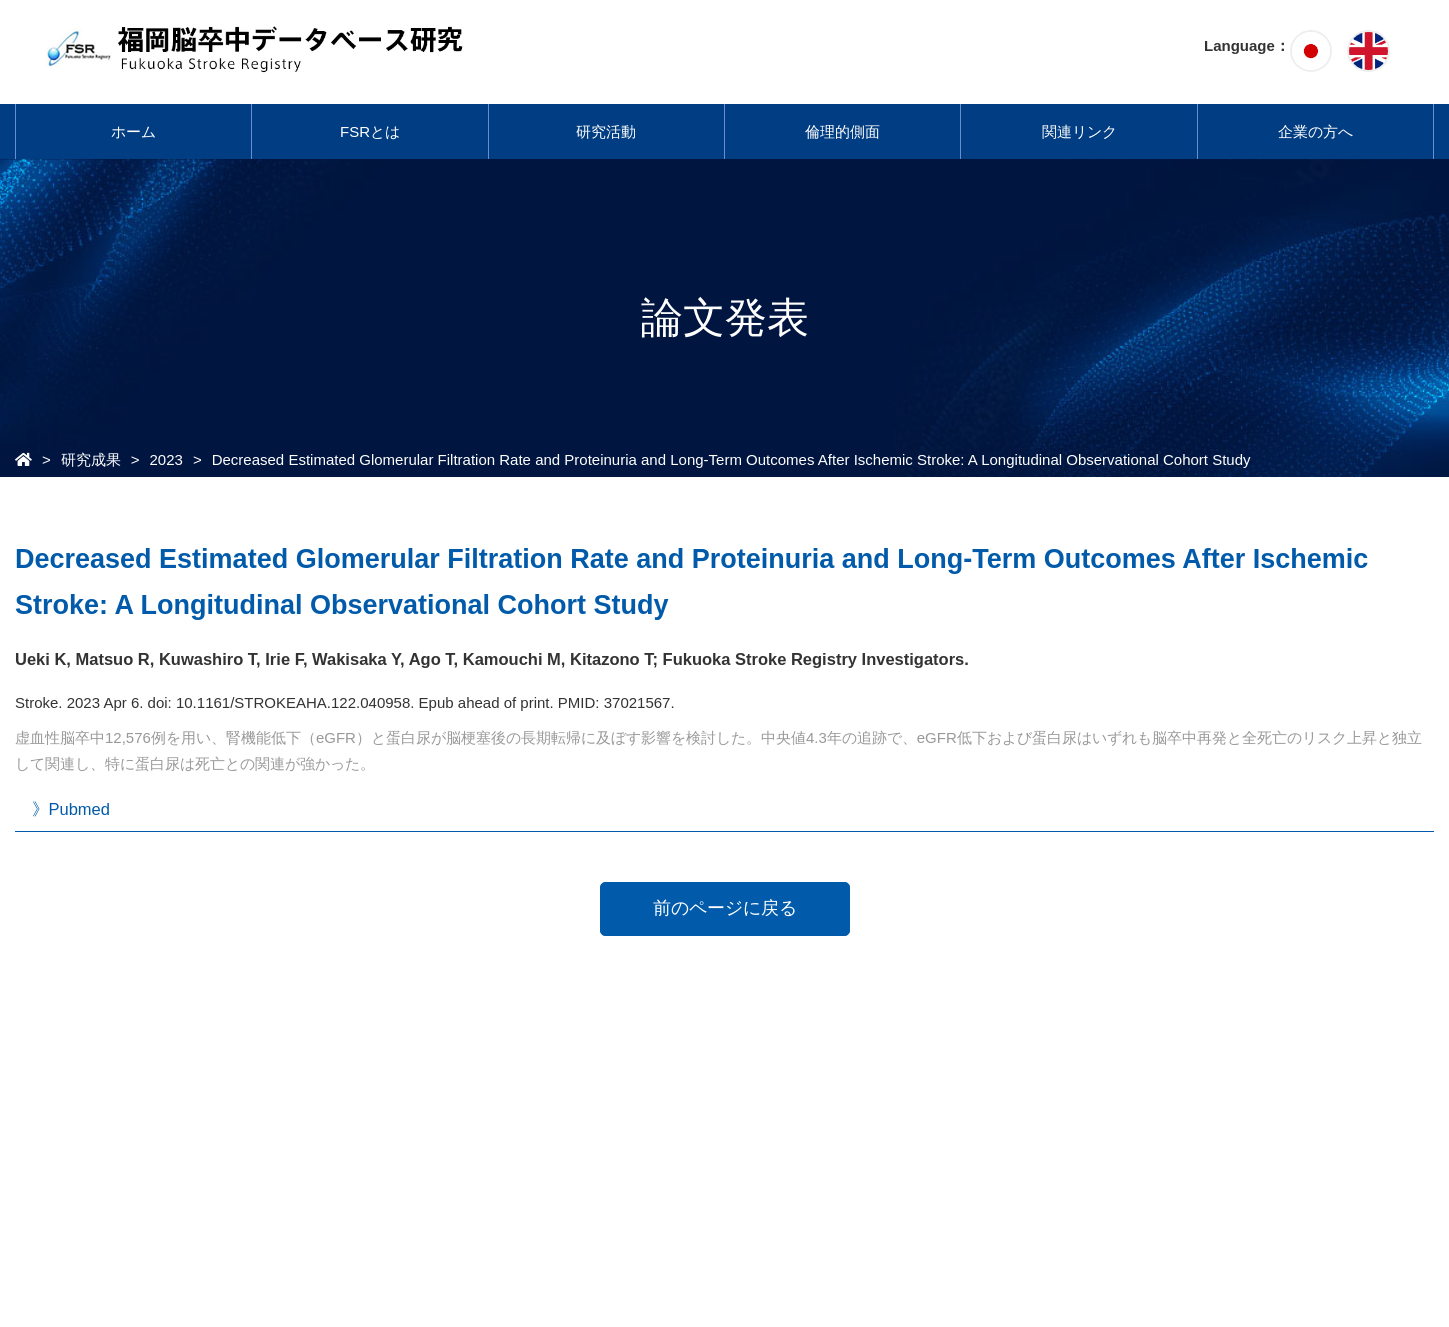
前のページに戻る (725, 908)
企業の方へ (1315, 131)
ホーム (133, 131)
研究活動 (606, 131)
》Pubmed (71, 809)
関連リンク (1079, 131)
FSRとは (370, 131)
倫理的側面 (842, 131)
